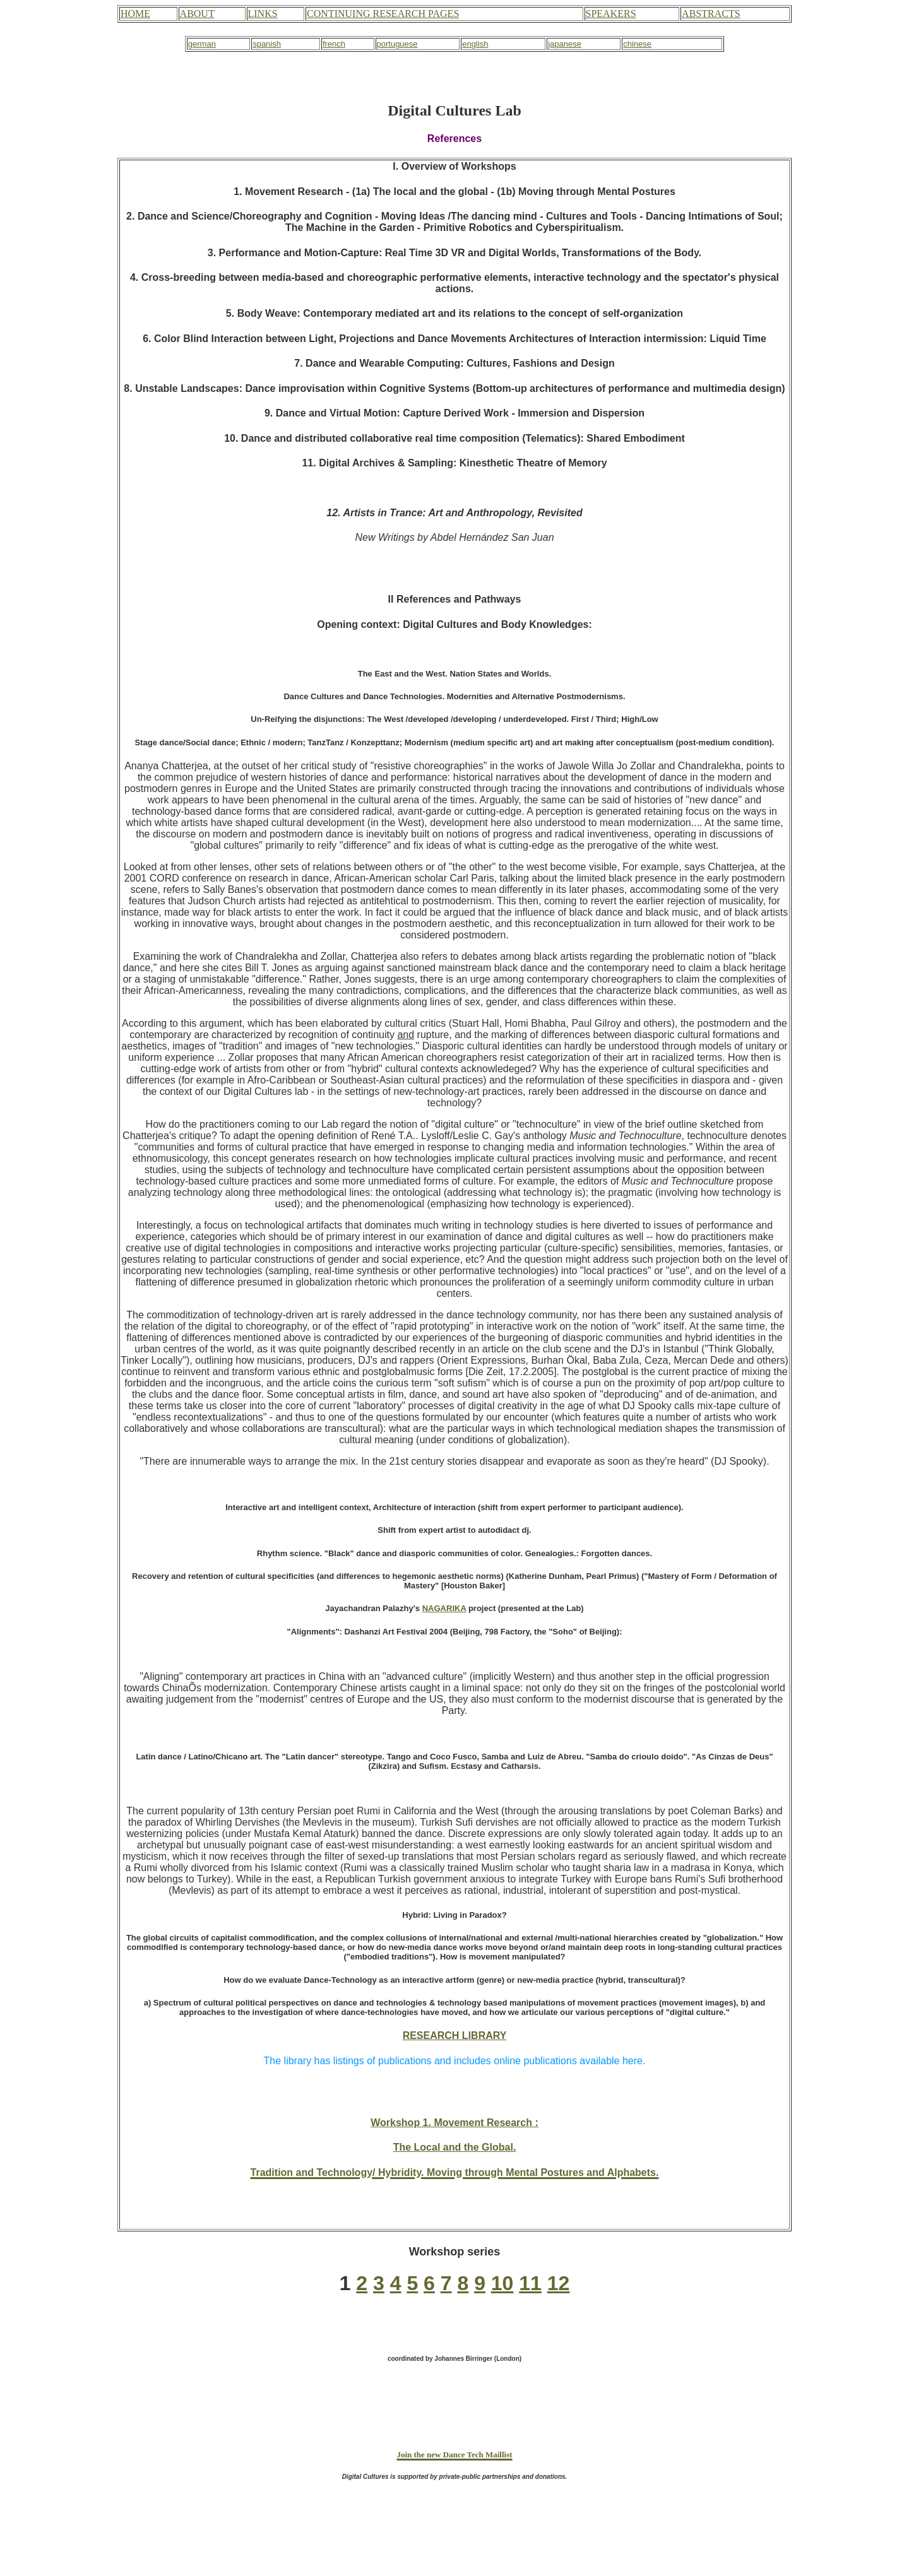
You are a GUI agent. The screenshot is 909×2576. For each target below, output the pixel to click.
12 (558, 2283)
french (334, 44)
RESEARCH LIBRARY (455, 2035)
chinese (637, 44)
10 (502, 2283)
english (475, 44)
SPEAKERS (611, 13)
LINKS (263, 13)
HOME (135, 13)
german (202, 44)
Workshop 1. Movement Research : (454, 2122)
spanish (266, 44)
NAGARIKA (444, 1608)
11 (530, 2283)
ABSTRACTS (711, 13)
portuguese (397, 44)
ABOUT (197, 13)
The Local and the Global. (454, 2147)
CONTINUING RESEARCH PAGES (383, 13)
